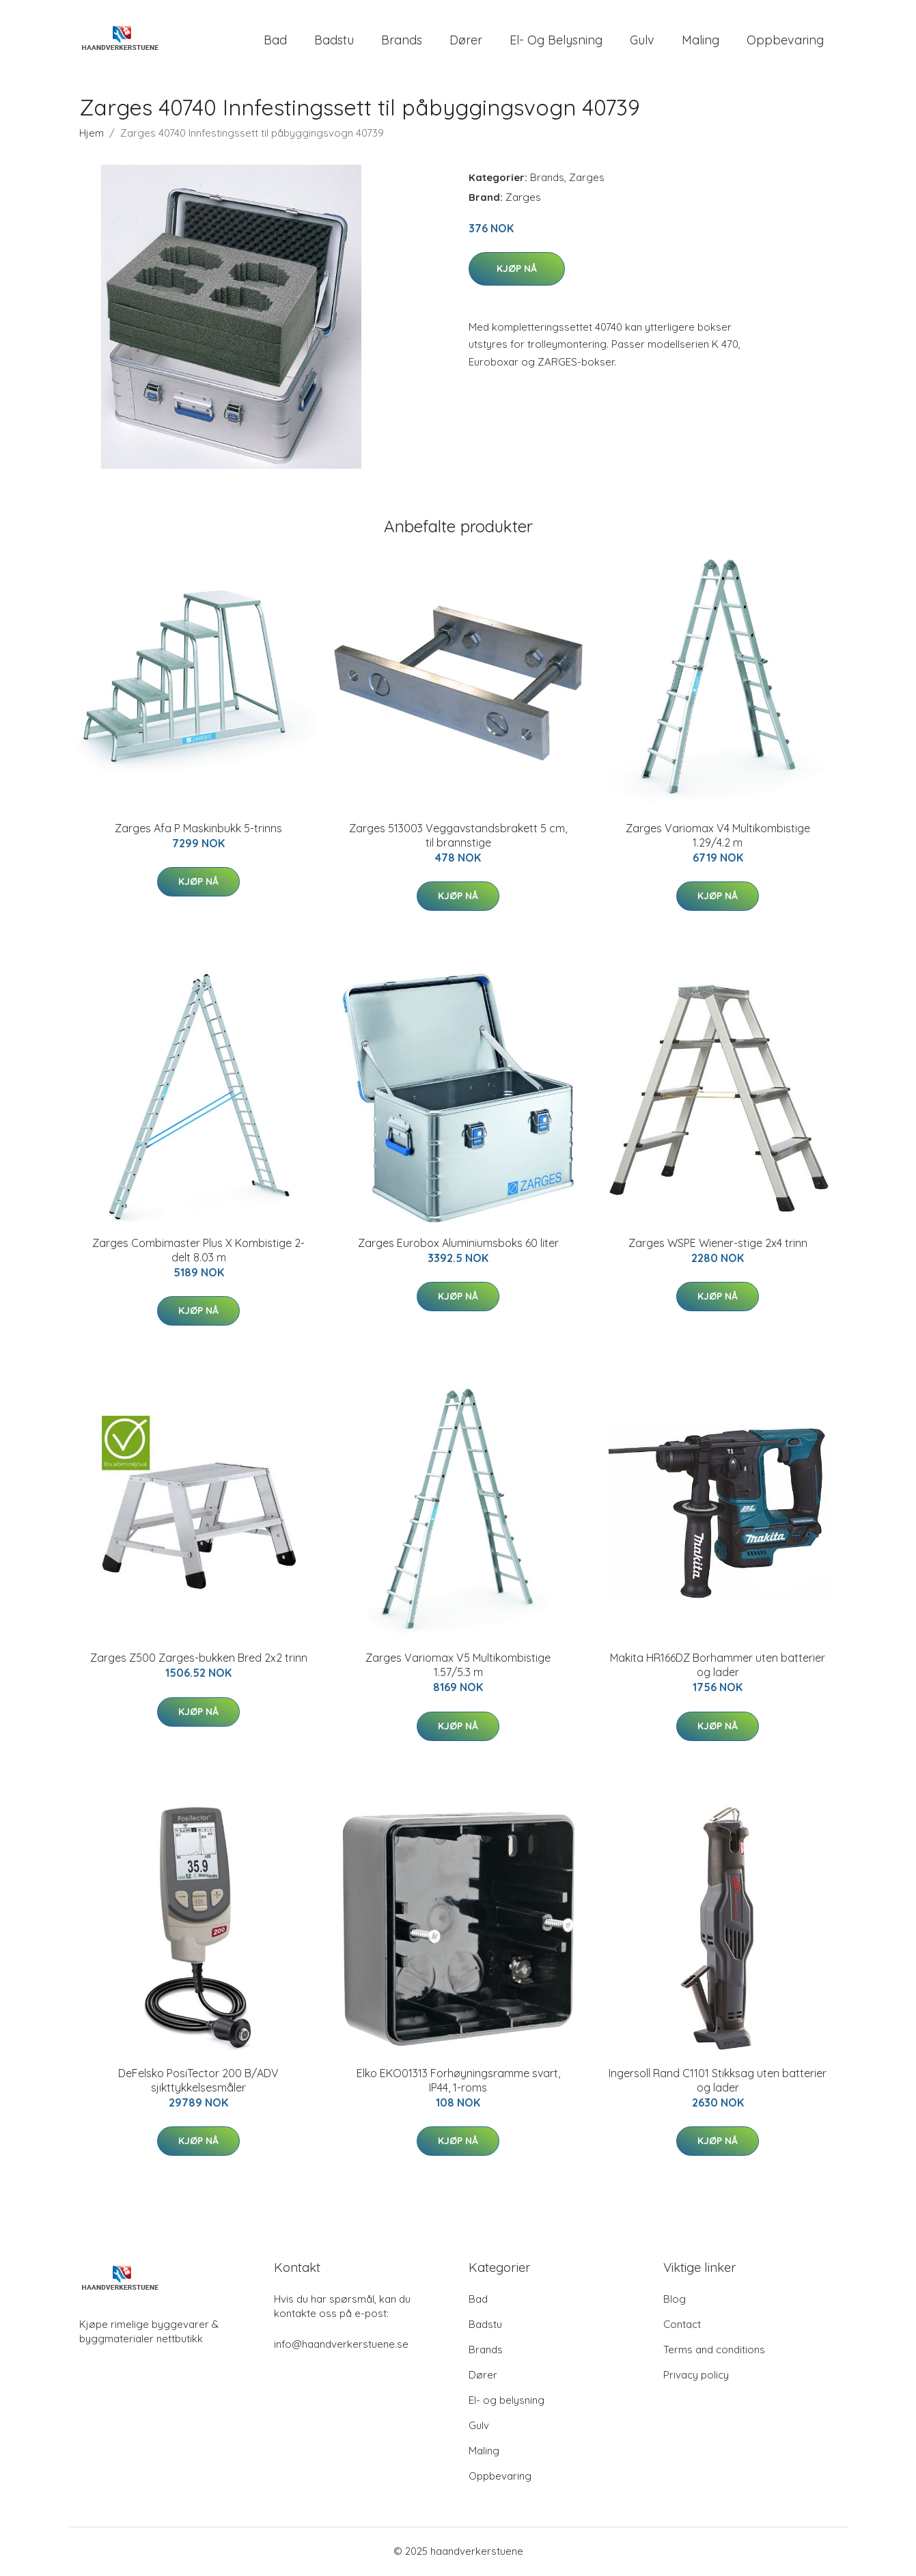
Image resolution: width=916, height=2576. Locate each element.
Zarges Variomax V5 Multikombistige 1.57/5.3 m (458, 1667)
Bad (275, 41)
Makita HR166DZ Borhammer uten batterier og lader (717, 1667)
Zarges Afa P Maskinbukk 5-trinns (198, 829)
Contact (682, 2325)
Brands (401, 41)
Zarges (587, 178)
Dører (465, 41)
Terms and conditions (714, 2350)
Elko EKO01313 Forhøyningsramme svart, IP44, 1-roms (458, 2082)
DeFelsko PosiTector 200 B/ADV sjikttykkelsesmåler (198, 2082)
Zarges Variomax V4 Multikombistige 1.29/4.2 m (718, 837)
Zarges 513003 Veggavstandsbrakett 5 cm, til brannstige (458, 837)
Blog (674, 2300)
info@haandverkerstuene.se (341, 2345)
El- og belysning (556, 41)
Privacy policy (696, 2376)
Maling (700, 41)
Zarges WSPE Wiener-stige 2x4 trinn (717, 1244)
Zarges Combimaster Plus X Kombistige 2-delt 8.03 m (198, 1251)
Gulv (642, 41)
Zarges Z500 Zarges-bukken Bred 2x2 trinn (198, 1660)
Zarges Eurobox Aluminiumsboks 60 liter (458, 1244)
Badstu (334, 41)
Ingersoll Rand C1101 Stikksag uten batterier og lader (718, 2082)
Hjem (91, 134)
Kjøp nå (517, 270)
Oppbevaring (785, 41)
